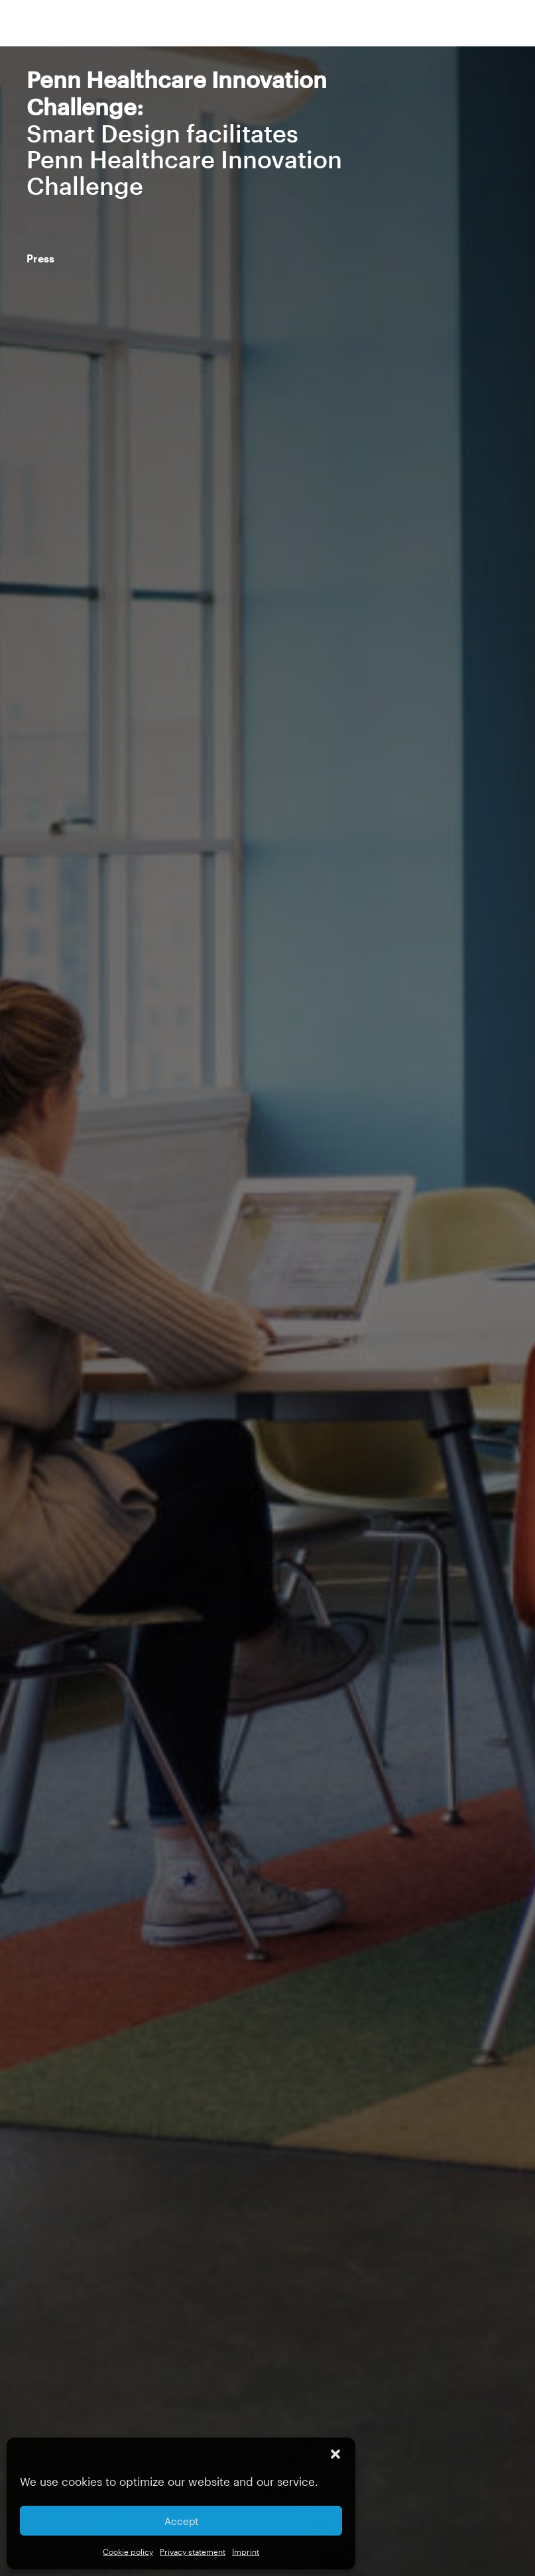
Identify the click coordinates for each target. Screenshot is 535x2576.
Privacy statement (192, 2551)
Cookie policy (128, 2551)
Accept (181, 2521)
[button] (335, 2454)
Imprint (245, 2551)
